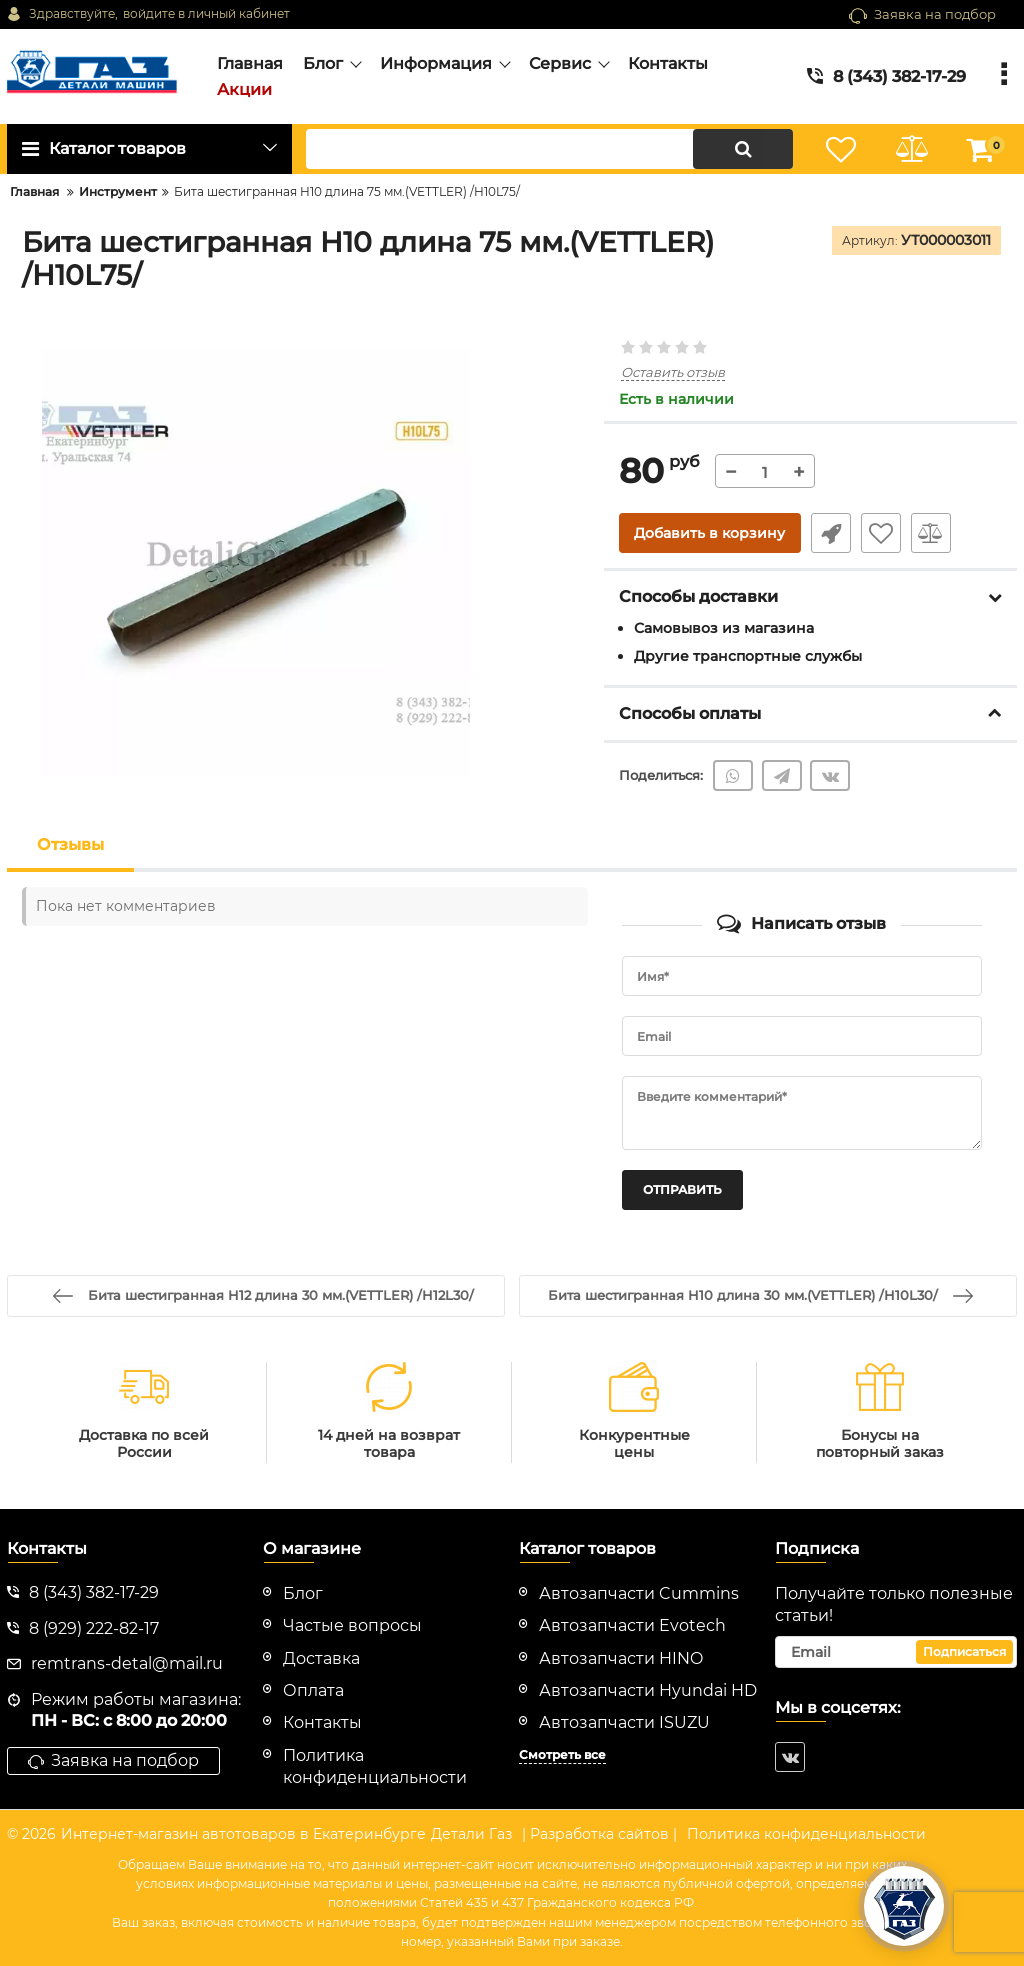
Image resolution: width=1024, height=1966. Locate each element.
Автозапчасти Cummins (639, 1593)
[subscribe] (896, 1652)
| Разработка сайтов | (599, 1834)
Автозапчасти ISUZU (624, 1722)
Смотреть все (562, 1754)
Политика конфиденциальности (806, 1834)
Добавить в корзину (709, 533)
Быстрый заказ (831, 533)
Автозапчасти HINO (621, 1658)
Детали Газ (471, 1834)
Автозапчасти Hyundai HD (648, 1690)
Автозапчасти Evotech (632, 1625)
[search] (549, 149)
